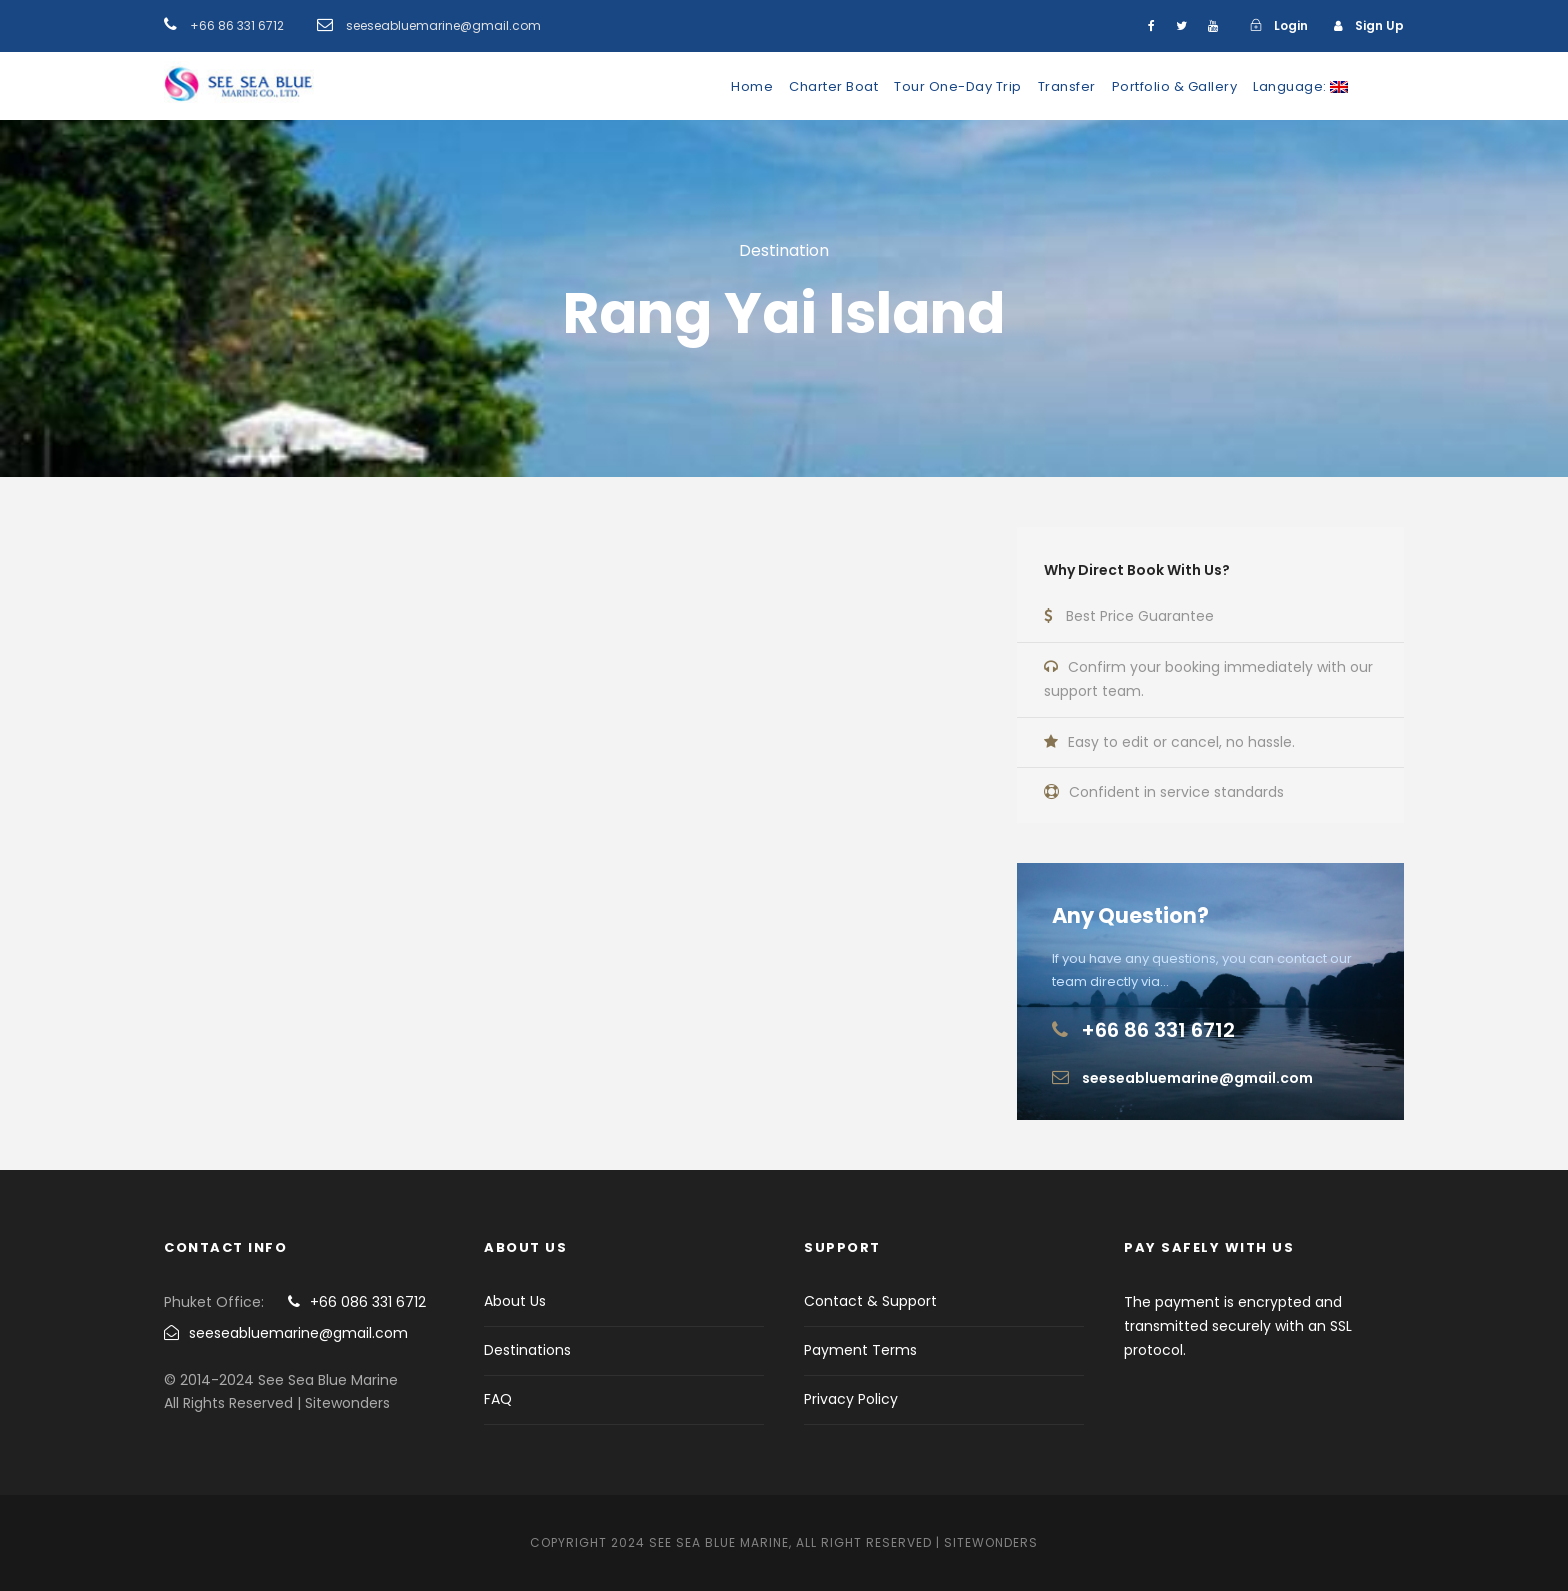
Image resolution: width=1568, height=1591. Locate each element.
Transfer (1067, 86)
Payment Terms (860, 1350)
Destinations (527, 1350)
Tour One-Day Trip (958, 86)
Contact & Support (870, 1301)
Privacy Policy (851, 1399)
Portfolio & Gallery (1175, 86)
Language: (1300, 86)
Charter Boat (833, 86)
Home (752, 86)
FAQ (498, 1399)
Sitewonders (991, 1542)
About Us (515, 1301)
